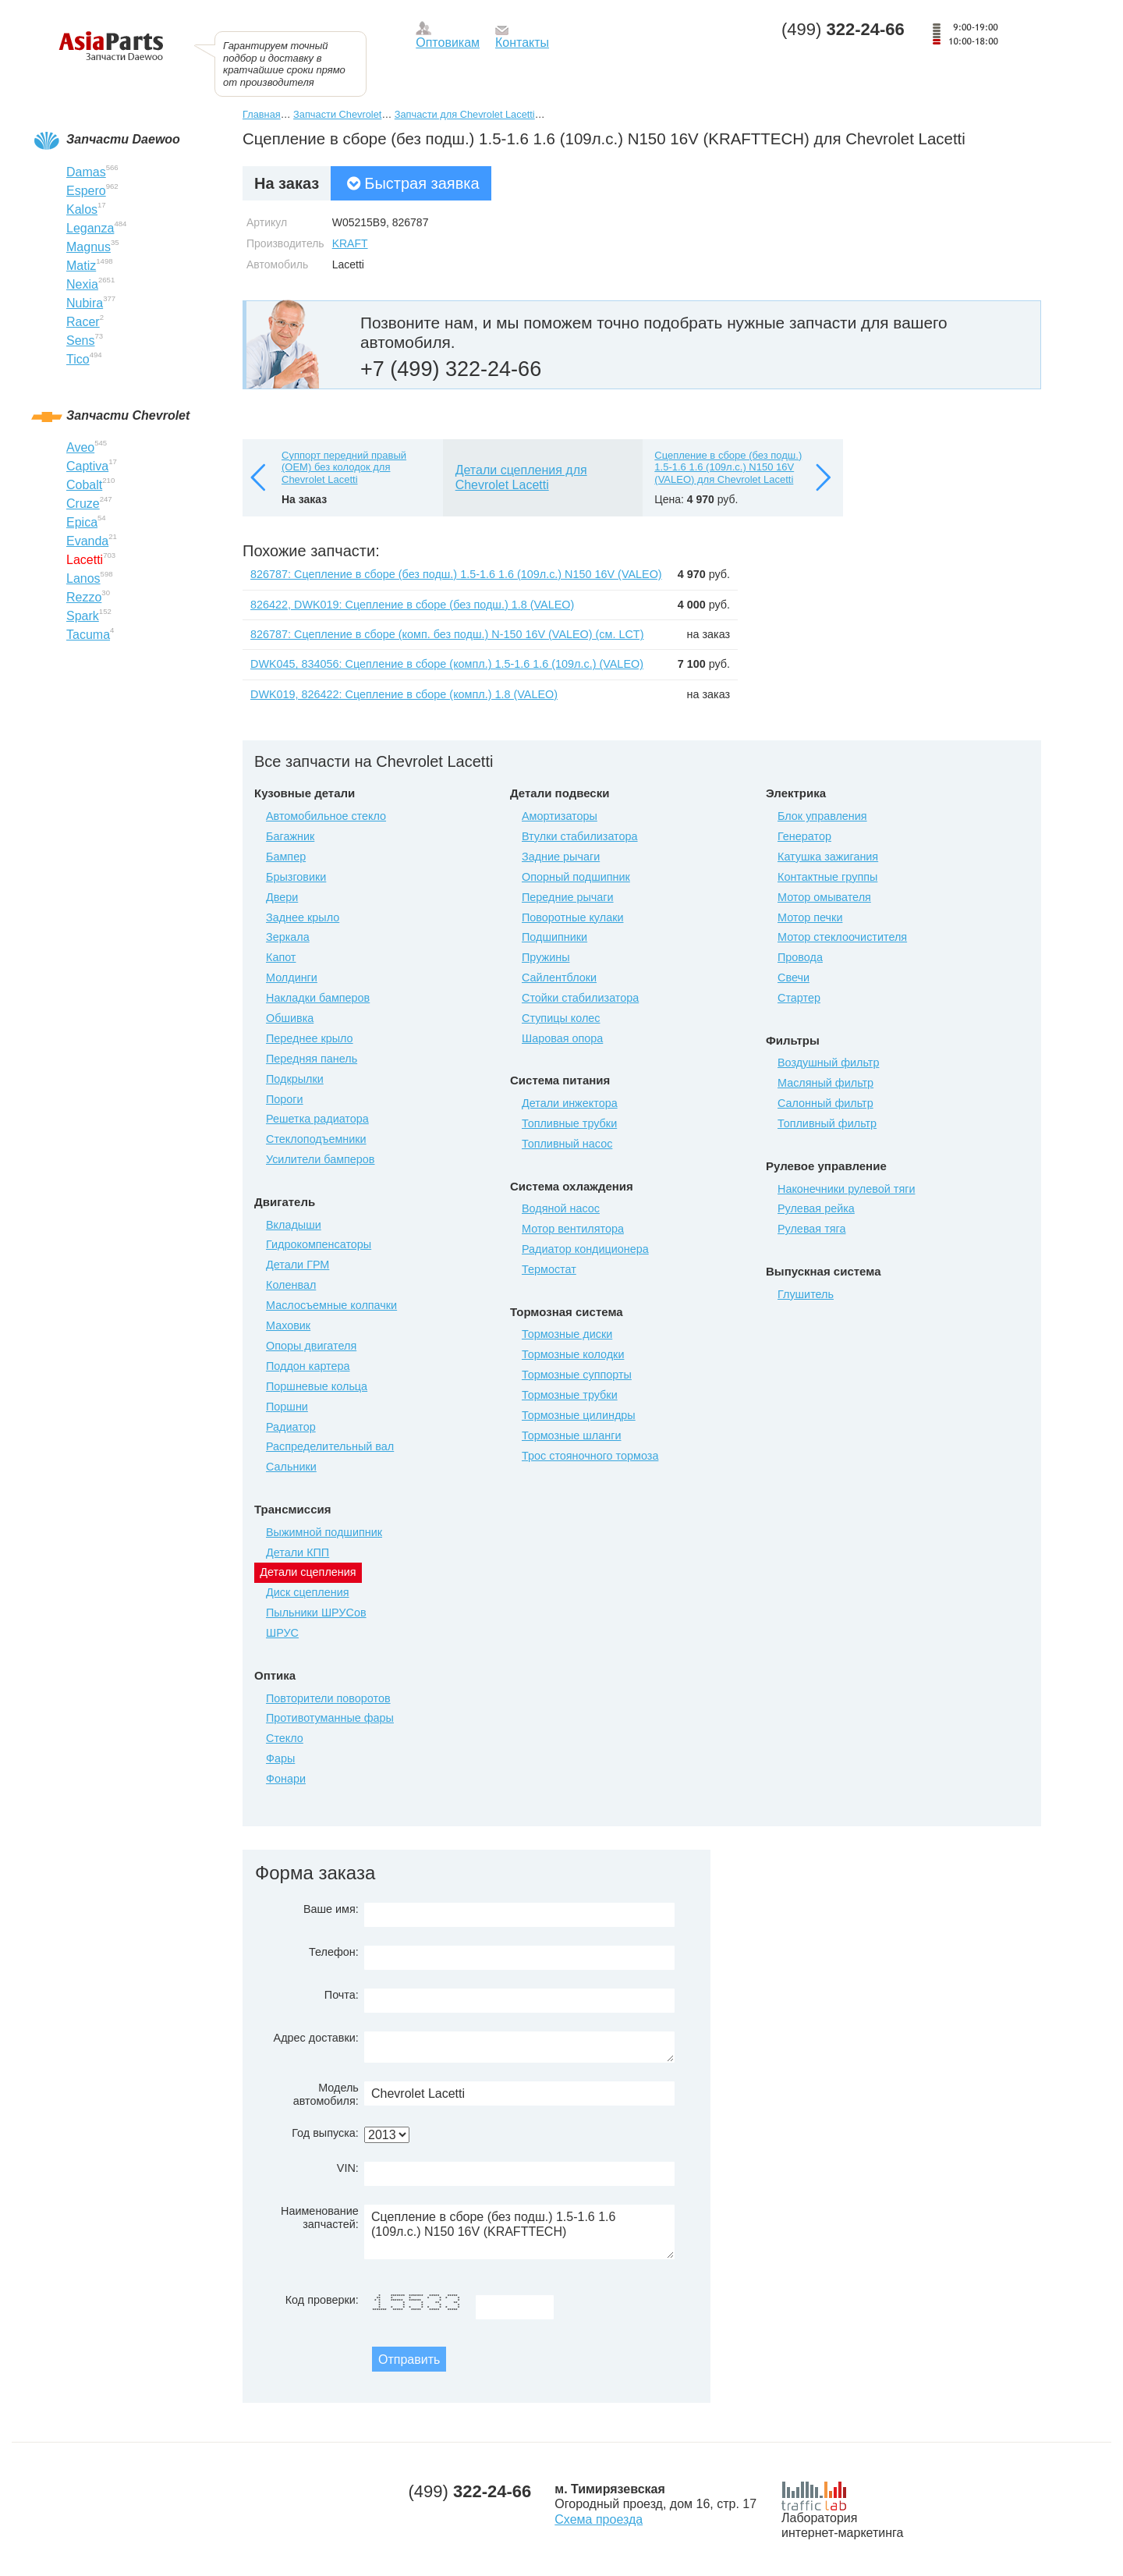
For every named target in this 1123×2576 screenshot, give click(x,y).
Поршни (287, 1406)
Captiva (87, 466)
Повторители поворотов (328, 1698)
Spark (82, 616)
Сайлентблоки (559, 977)
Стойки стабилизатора (580, 998)
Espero (86, 190)
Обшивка (290, 1018)
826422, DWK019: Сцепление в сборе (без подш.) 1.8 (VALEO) (412, 604)
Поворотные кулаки (572, 917)
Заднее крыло (302, 917)
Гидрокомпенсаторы (318, 1244)
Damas (86, 172)
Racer (83, 321)
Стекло (284, 1738)
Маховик (288, 1325)
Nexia (82, 284)
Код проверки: (322, 2300)
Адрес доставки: (316, 2037)
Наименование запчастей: (320, 2217)
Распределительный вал (330, 1446)
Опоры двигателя (311, 1345)
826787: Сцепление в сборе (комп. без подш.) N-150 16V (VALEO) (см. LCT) (446, 634)
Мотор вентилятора (573, 1228)
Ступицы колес (561, 1018)
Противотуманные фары (330, 1718)
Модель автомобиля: (326, 2094)
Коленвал (291, 1285)
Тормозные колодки (573, 1354)
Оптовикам (448, 42)
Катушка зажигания (828, 856)
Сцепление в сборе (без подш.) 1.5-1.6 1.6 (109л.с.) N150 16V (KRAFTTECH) (519, 2232)
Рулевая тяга (811, 1228)
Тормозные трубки (570, 1395)
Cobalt (84, 484)
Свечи (793, 977)
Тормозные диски (567, 1334)
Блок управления (822, 816)
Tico (78, 359)
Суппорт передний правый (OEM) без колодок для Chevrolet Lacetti (344, 467)
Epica (81, 522)
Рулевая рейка (816, 1208)
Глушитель (806, 1294)
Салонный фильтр (825, 1103)
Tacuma (88, 634)
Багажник (290, 836)
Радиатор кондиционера (585, 1249)
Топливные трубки (569, 1123)
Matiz (81, 265)
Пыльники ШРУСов (316, 1612)
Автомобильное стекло (326, 816)
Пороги (284, 1099)
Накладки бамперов (318, 998)
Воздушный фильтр (828, 1062)
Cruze (83, 503)
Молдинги (291, 977)
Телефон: (334, 1952)
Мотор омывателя (824, 897)
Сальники (291, 1466)
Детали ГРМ (297, 1264)
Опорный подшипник (576, 877)
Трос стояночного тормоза (590, 1455)
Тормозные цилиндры (579, 1415)
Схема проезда (598, 2519)
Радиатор (291, 1427)
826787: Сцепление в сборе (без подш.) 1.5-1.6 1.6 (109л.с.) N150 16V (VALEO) (456, 574)
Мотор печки (810, 917)
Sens (80, 340)
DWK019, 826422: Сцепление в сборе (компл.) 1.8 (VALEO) (404, 694)
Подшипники (554, 937)
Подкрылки (295, 1079)
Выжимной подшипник (324, 1532)
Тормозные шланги (571, 1435)
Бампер (286, 856)
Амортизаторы (559, 816)
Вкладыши (293, 1225)
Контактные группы (827, 877)
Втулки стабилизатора (580, 836)
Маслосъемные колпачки (331, 1305)
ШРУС (282, 1633)
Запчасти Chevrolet (337, 114)
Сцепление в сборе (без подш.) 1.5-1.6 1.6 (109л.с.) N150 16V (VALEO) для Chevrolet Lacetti (728, 467)
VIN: (348, 2168)
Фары (280, 1758)
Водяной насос (561, 1208)
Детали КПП (297, 1552)
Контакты (522, 42)
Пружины (546, 957)
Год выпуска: (325, 2133)
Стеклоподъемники (316, 1139)
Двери (282, 897)
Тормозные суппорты (577, 1374)
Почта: (341, 1995)
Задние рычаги (561, 856)
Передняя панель (311, 1058)
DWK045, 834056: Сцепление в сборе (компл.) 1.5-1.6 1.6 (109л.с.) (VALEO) (446, 664)
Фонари (286, 1778)
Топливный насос (567, 1143)
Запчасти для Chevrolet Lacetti (465, 114)
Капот (281, 957)
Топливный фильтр (827, 1123)
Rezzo (83, 597)
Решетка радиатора (317, 1118)
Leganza (90, 228)
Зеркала (288, 937)
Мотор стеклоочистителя (842, 937)
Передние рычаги (568, 897)
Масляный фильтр (825, 1083)
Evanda (87, 541)
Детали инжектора (570, 1103)
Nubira (84, 303)
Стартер (799, 998)
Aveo (80, 447)
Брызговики (296, 877)
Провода (800, 957)
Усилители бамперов (320, 1159)
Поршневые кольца (316, 1386)
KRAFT (350, 243)
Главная (262, 114)
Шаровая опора (562, 1038)
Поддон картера (308, 1366)
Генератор (804, 836)
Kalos (81, 209)
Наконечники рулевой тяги (846, 1189)
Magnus (88, 247)
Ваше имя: (331, 1909)
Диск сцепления (307, 1592)
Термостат (549, 1269)
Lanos (83, 578)
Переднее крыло (309, 1038)
